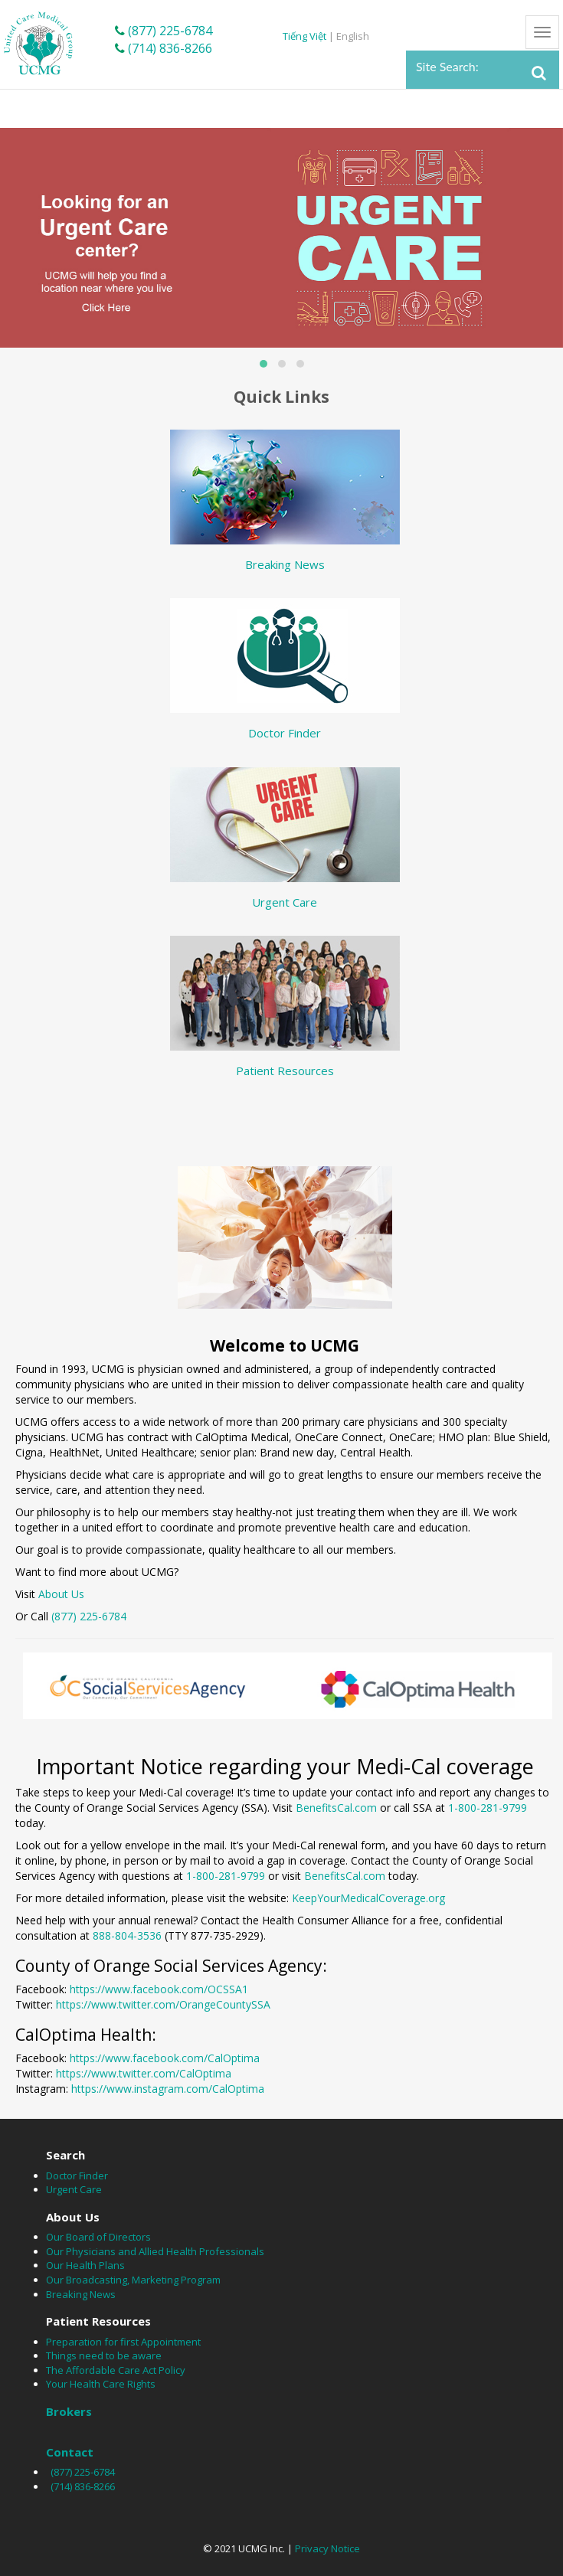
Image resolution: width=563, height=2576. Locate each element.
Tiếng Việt (306, 36)
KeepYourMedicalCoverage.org (368, 1898)
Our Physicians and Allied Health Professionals (155, 2251)
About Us (61, 1594)
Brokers (69, 2411)
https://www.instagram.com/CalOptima (167, 2088)
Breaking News (285, 564)
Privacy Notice (327, 2548)
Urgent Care (284, 902)
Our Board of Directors (98, 2237)
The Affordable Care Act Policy (115, 2370)
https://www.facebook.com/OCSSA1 (159, 1989)
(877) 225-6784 (163, 30)
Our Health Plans (85, 2265)
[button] (263, 363)
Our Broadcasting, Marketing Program (133, 2280)
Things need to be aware (104, 2355)
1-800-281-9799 (487, 1807)
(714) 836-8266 (163, 48)
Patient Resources (285, 1070)
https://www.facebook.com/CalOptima (165, 2058)
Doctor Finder (284, 732)
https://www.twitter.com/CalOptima (143, 2073)
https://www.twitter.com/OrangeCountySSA (163, 2004)
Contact (69, 2452)
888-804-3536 (127, 1935)
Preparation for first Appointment (123, 2342)
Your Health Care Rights (100, 2384)
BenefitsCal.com (336, 1807)
